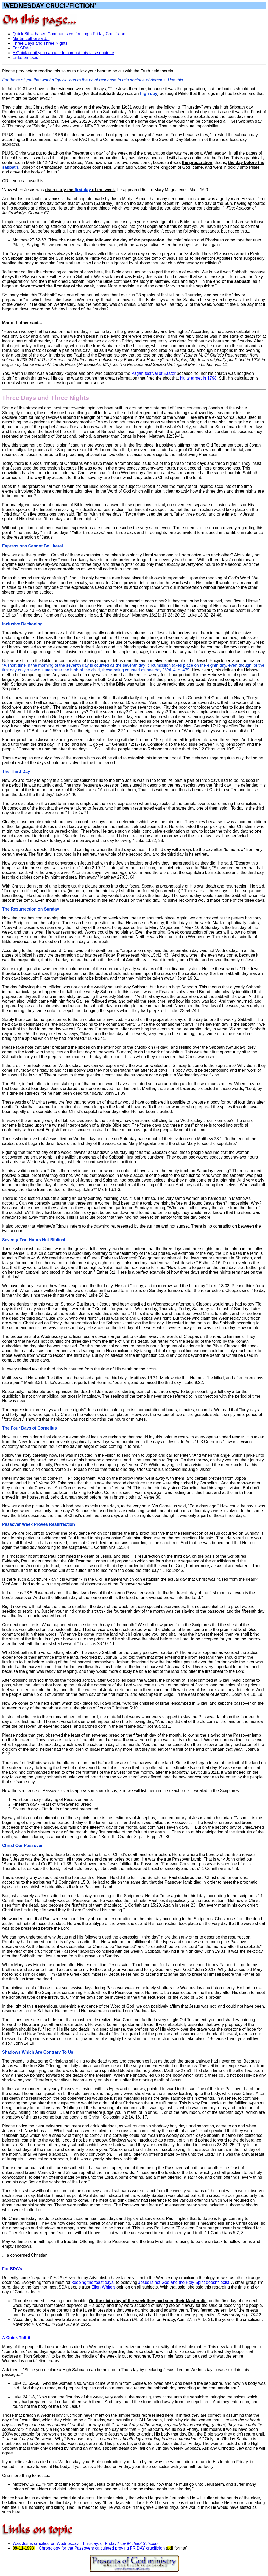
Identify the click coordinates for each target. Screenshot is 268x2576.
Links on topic (25, 57)
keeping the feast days (93, 2282)
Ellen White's (103, 2287)
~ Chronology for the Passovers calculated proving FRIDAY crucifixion (100, 2548)
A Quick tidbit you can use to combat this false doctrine (63, 52)
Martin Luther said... (31, 38)
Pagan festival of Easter (153, 373)
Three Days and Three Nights (40, 43)
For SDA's (22, 48)
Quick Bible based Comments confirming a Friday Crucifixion (69, 34)
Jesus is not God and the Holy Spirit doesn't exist (183, 2282)
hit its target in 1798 (198, 378)
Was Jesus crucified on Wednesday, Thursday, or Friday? (86, 2543)
